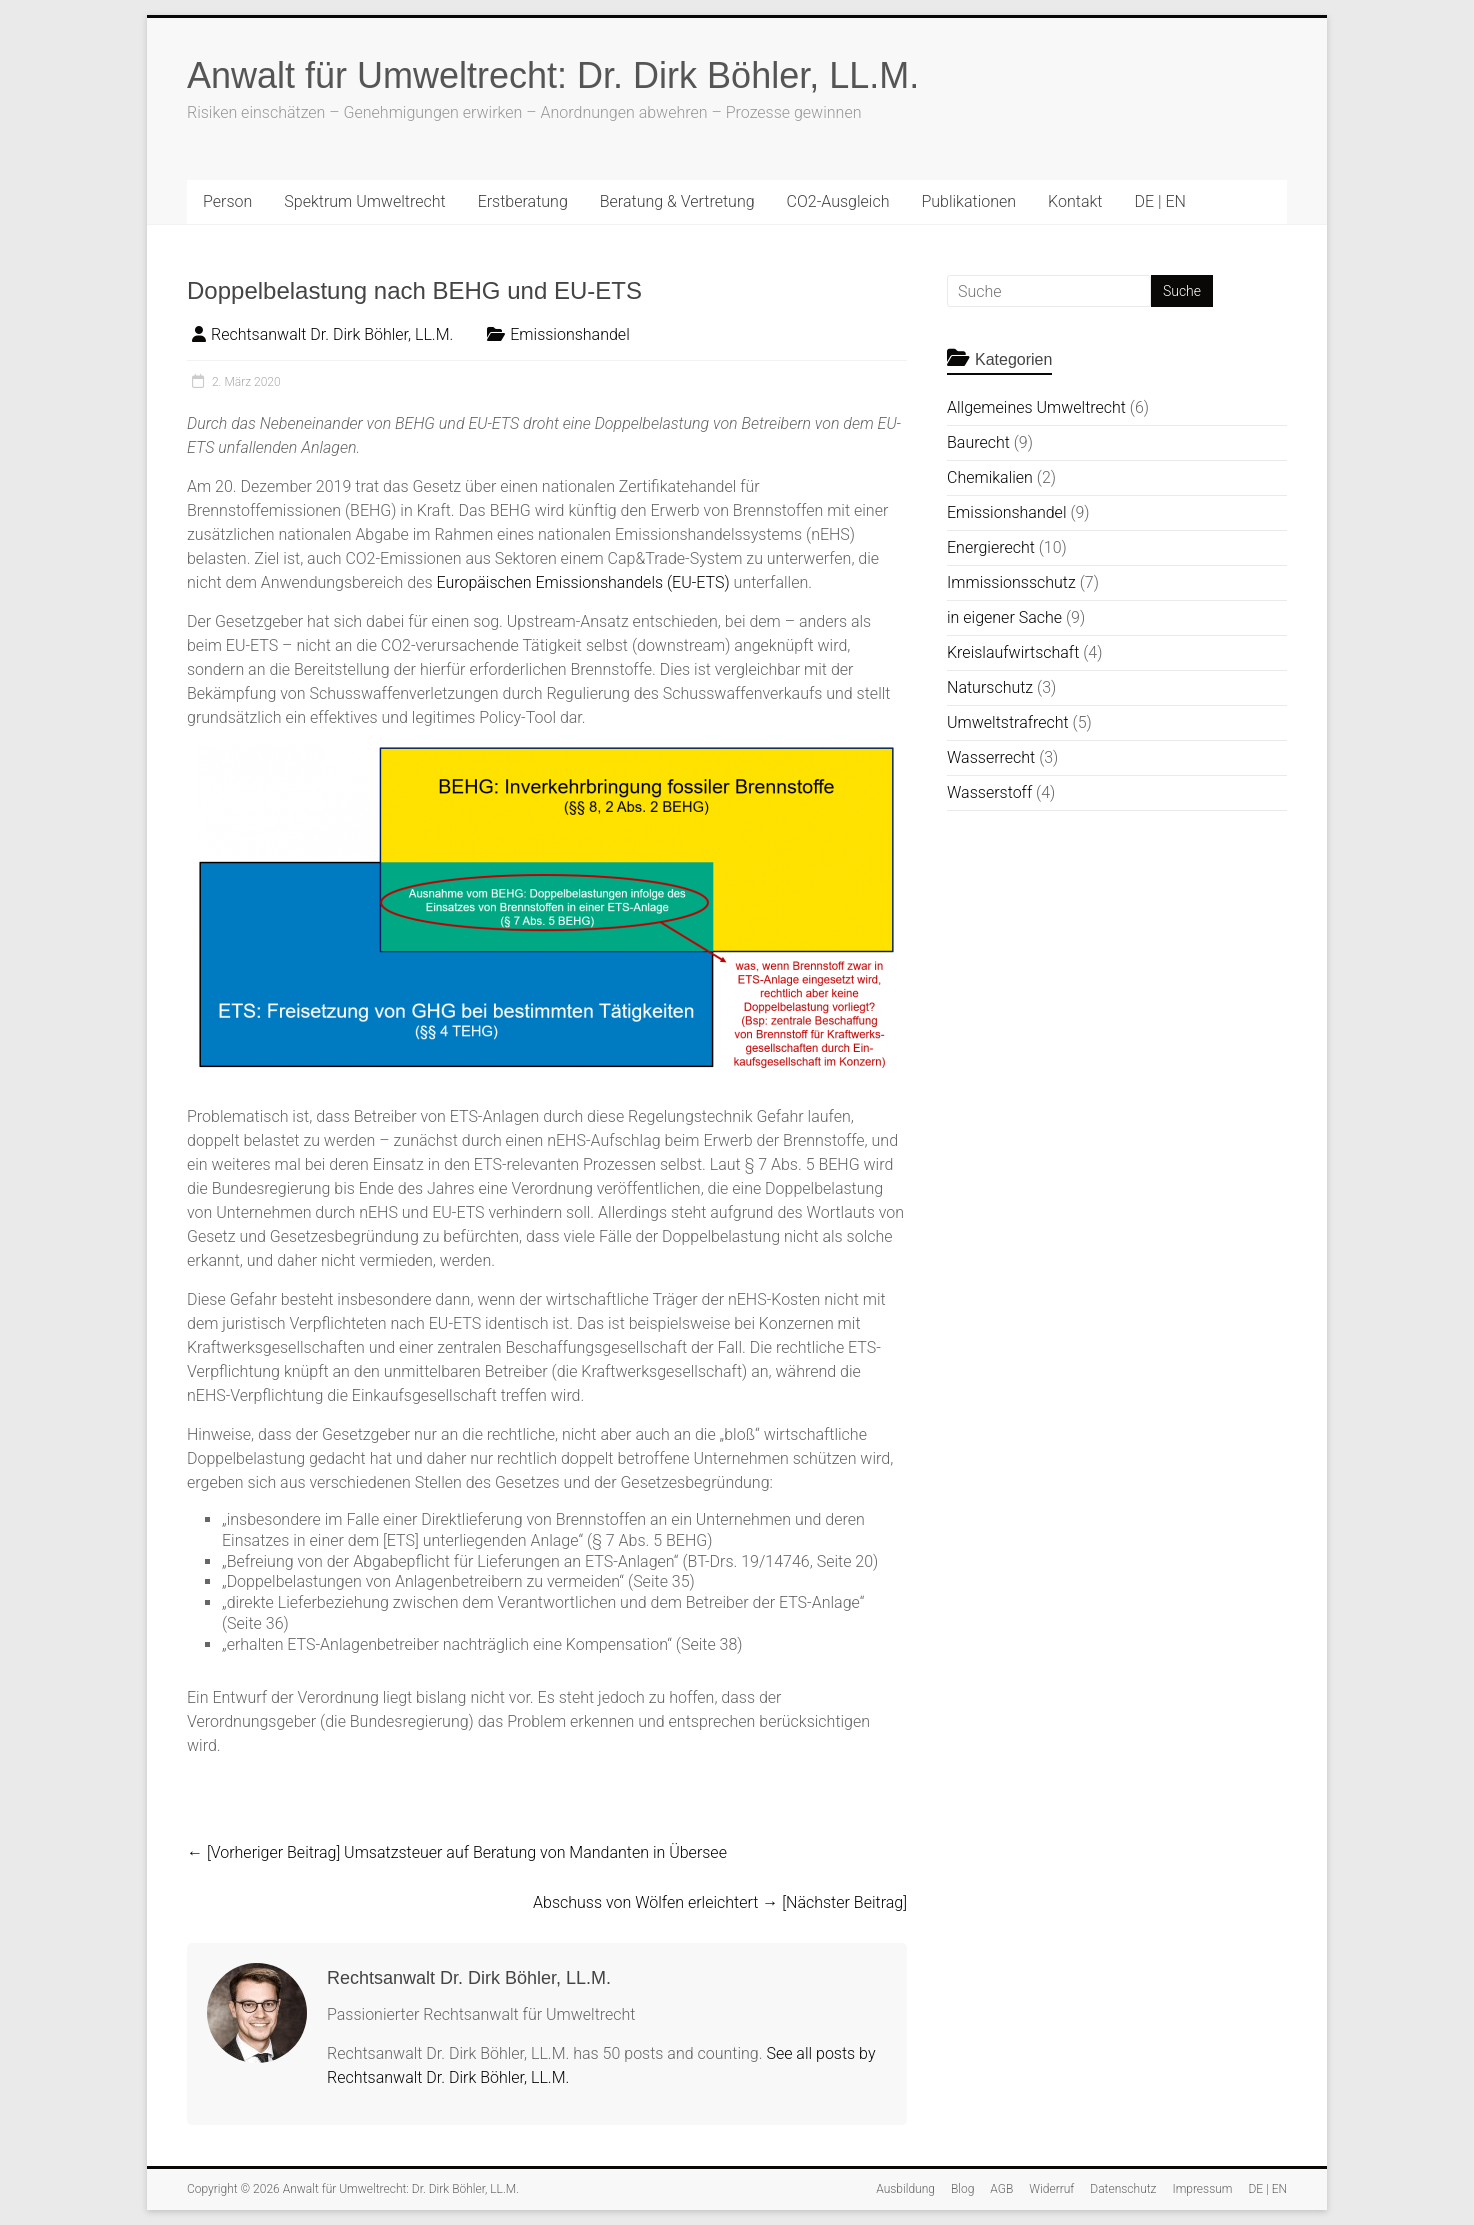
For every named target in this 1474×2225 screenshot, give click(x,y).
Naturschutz (990, 687)
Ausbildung (905, 2189)
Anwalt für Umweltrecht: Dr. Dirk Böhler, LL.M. (553, 75)
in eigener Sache (1004, 617)
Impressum (1202, 2189)
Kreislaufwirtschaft (1013, 652)
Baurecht (978, 442)
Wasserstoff (989, 792)
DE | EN (1159, 201)
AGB (1001, 2189)
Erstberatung (523, 201)
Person (227, 201)
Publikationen (968, 201)
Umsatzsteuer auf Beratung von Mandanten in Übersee (457, 1852)
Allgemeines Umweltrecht (1036, 407)
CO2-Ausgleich (838, 201)
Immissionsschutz (1011, 582)
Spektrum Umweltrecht (364, 201)
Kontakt (1075, 201)
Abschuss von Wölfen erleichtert (720, 1902)
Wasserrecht (991, 757)
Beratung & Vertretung (677, 201)
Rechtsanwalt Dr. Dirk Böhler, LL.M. (332, 334)
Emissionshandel (569, 334)
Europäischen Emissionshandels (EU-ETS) (582, 582)
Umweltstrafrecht (1008, 722)
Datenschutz (1123, 2189)
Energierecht (991, 547)
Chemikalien (990, 477)
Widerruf (1051, 2189)
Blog (962, 2189)
